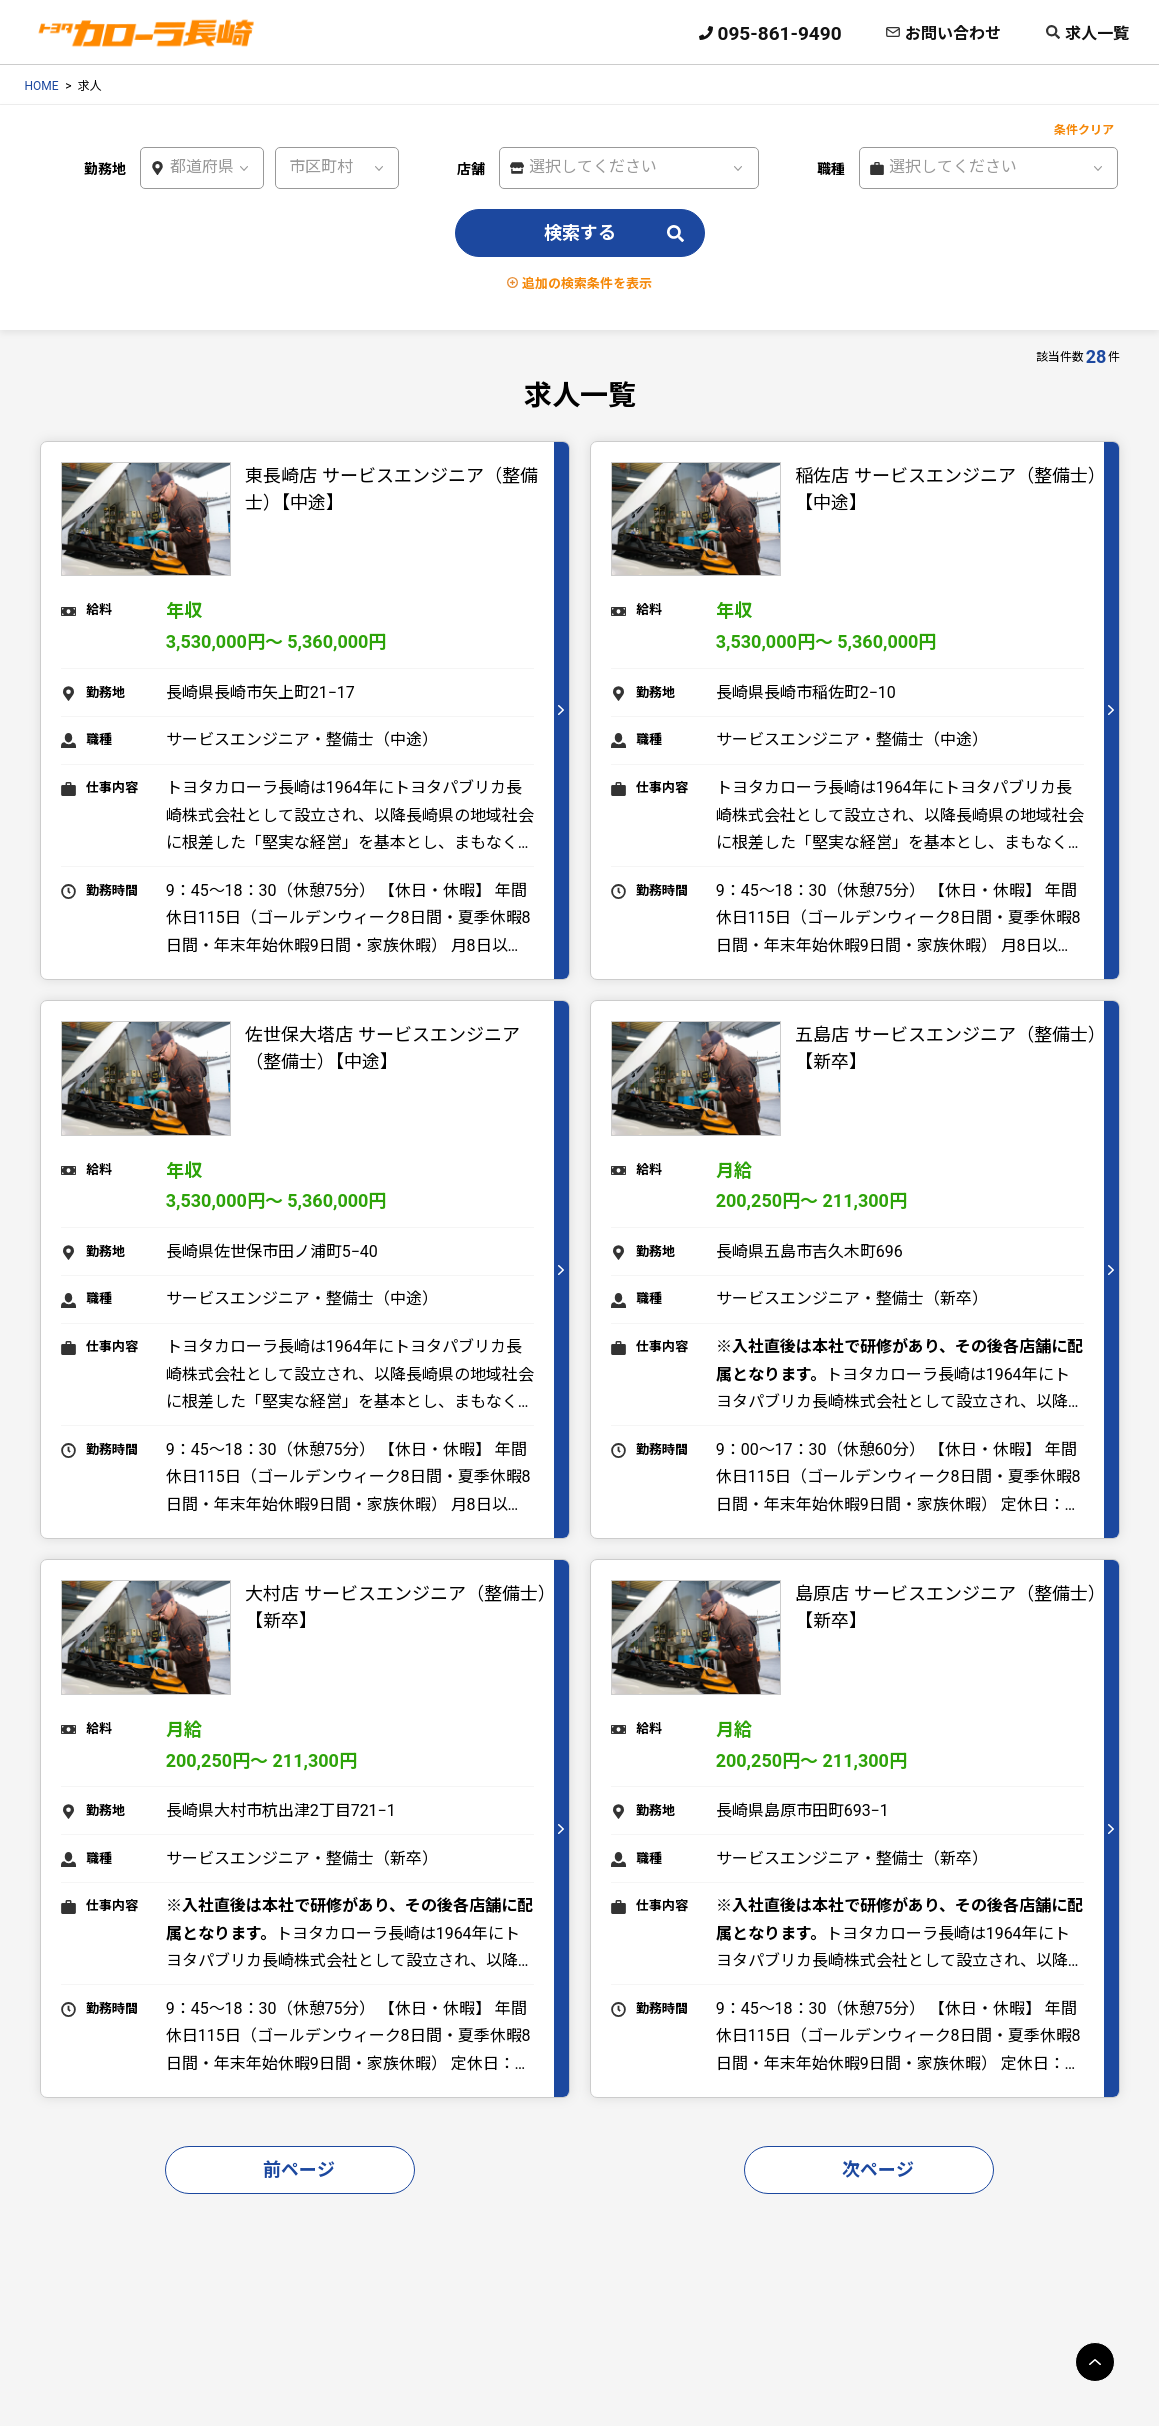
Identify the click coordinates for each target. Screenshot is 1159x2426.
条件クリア (1084, 130)
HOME (42, 86)
